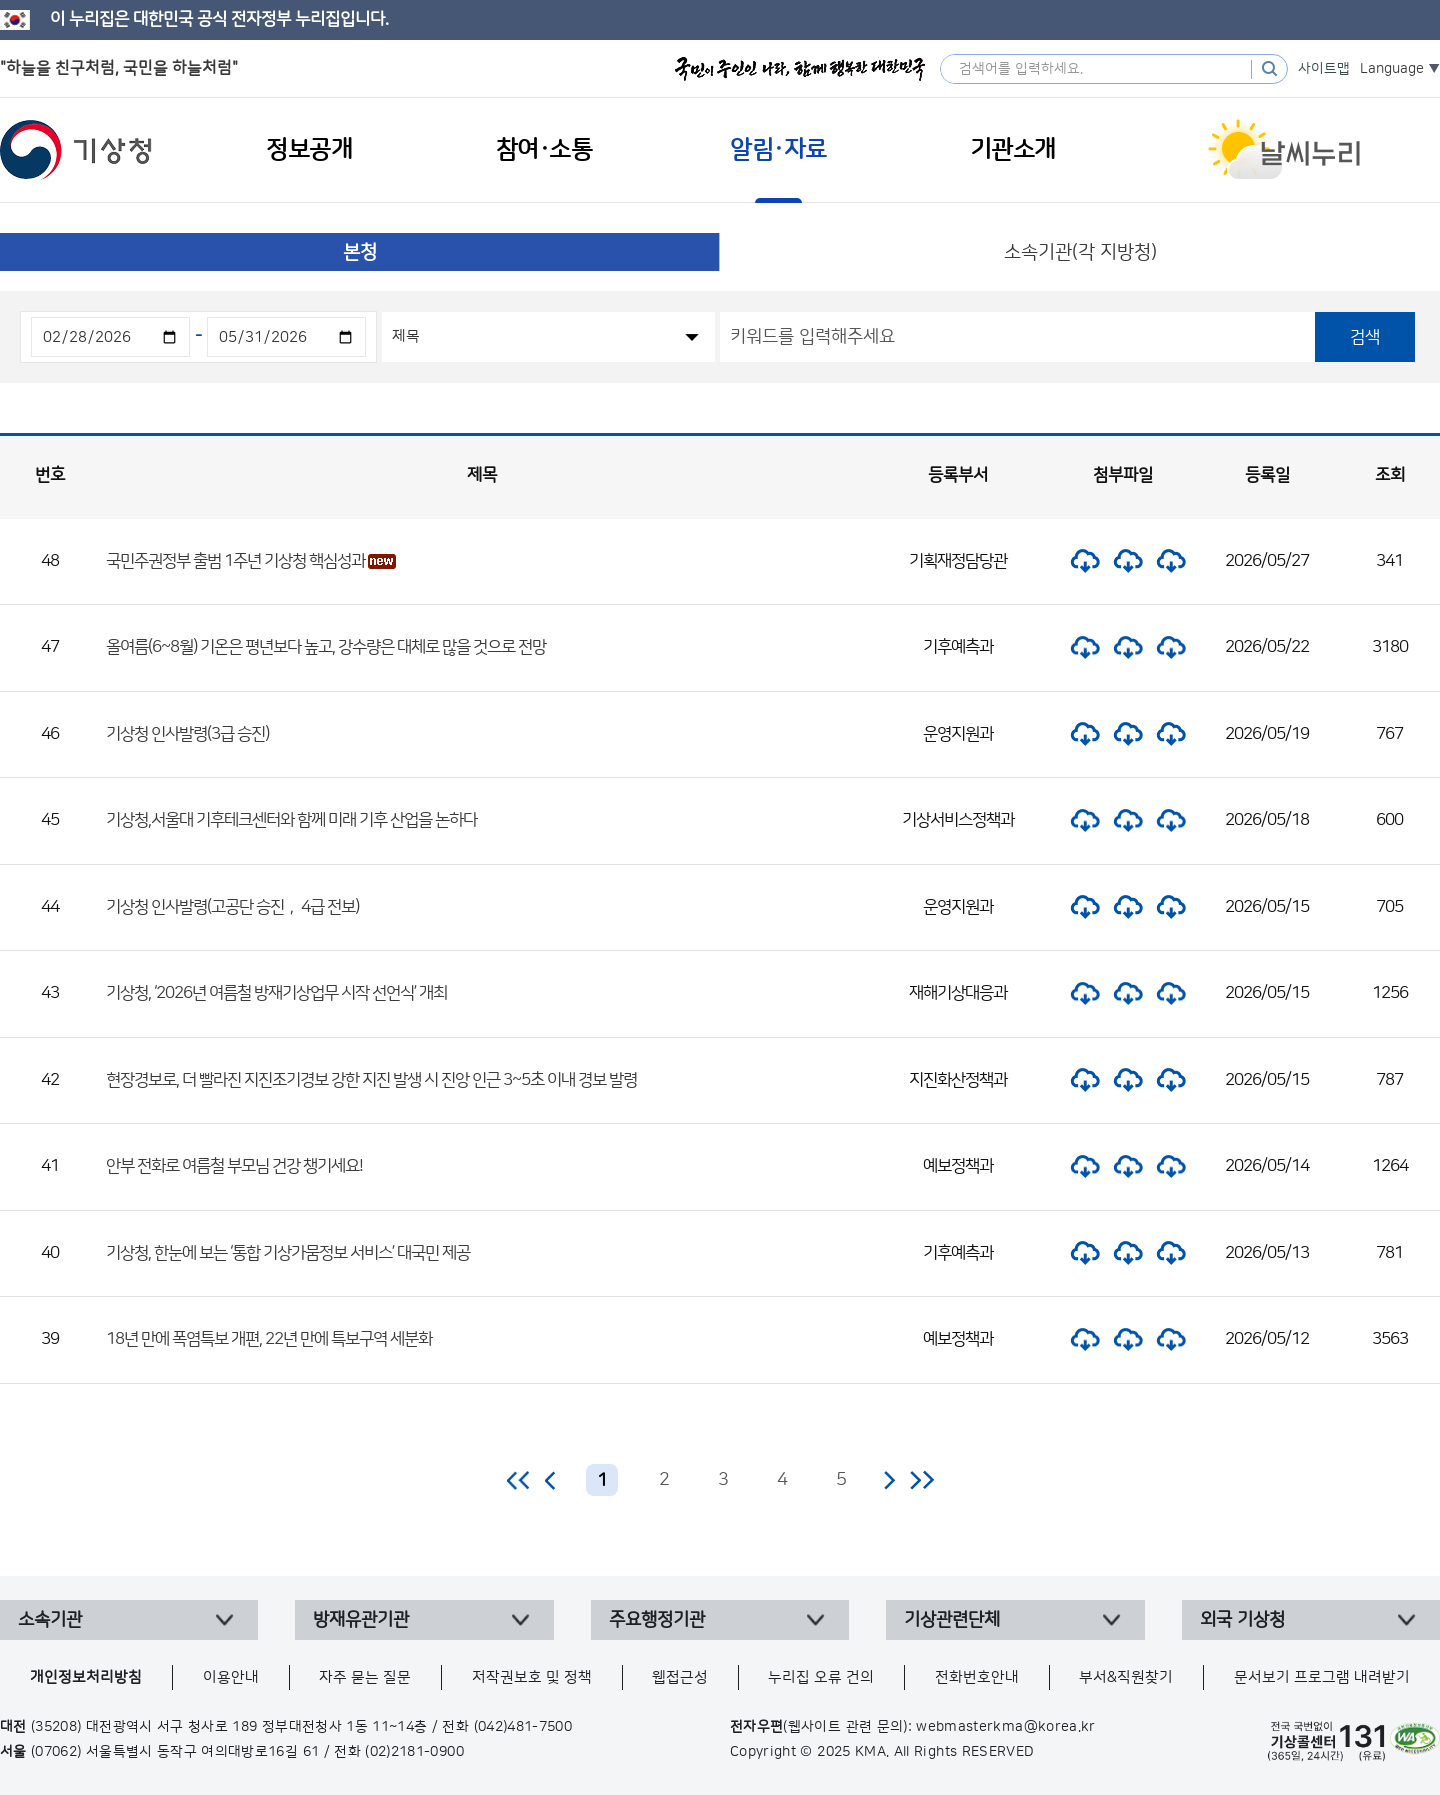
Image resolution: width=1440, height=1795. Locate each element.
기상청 (76, 150)
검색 (1365, 337)
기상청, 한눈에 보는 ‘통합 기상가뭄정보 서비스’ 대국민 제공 (288, 1253)
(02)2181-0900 (414, 1752)
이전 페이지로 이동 (551, 1480)
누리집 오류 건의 (821, 1677)
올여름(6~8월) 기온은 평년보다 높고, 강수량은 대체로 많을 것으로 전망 (326, 647)
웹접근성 (680, 1677)
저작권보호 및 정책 (532, 1677)
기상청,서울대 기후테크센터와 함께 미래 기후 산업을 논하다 (291, 820)
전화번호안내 (977, 1677)
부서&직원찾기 (1126, 1677)
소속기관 (50, 1620)
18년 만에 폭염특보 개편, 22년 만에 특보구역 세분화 (269, 1339)
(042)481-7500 (523, 1727)
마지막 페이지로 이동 (921, 1480)
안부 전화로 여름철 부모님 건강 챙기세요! (234, 1166)
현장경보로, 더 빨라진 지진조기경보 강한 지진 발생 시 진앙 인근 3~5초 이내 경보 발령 (371, 1080)
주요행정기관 (657, 1620)
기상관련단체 (952, 1620)
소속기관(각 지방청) (1080, 252)
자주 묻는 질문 (365, 1677)
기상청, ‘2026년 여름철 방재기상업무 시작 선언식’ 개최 (276, 993)
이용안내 (231, 1677)
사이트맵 (1324, 69)
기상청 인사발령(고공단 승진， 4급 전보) (232, 907)
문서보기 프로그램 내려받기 (1322, 1677)
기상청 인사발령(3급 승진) (187, 734)
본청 (360, 252)
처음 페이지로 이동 (519, 1480)
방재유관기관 (361, 1620)
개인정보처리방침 (86, 1677)
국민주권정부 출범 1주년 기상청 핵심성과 (235, 561)
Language (1392, 69)
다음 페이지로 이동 (889, 1480)
